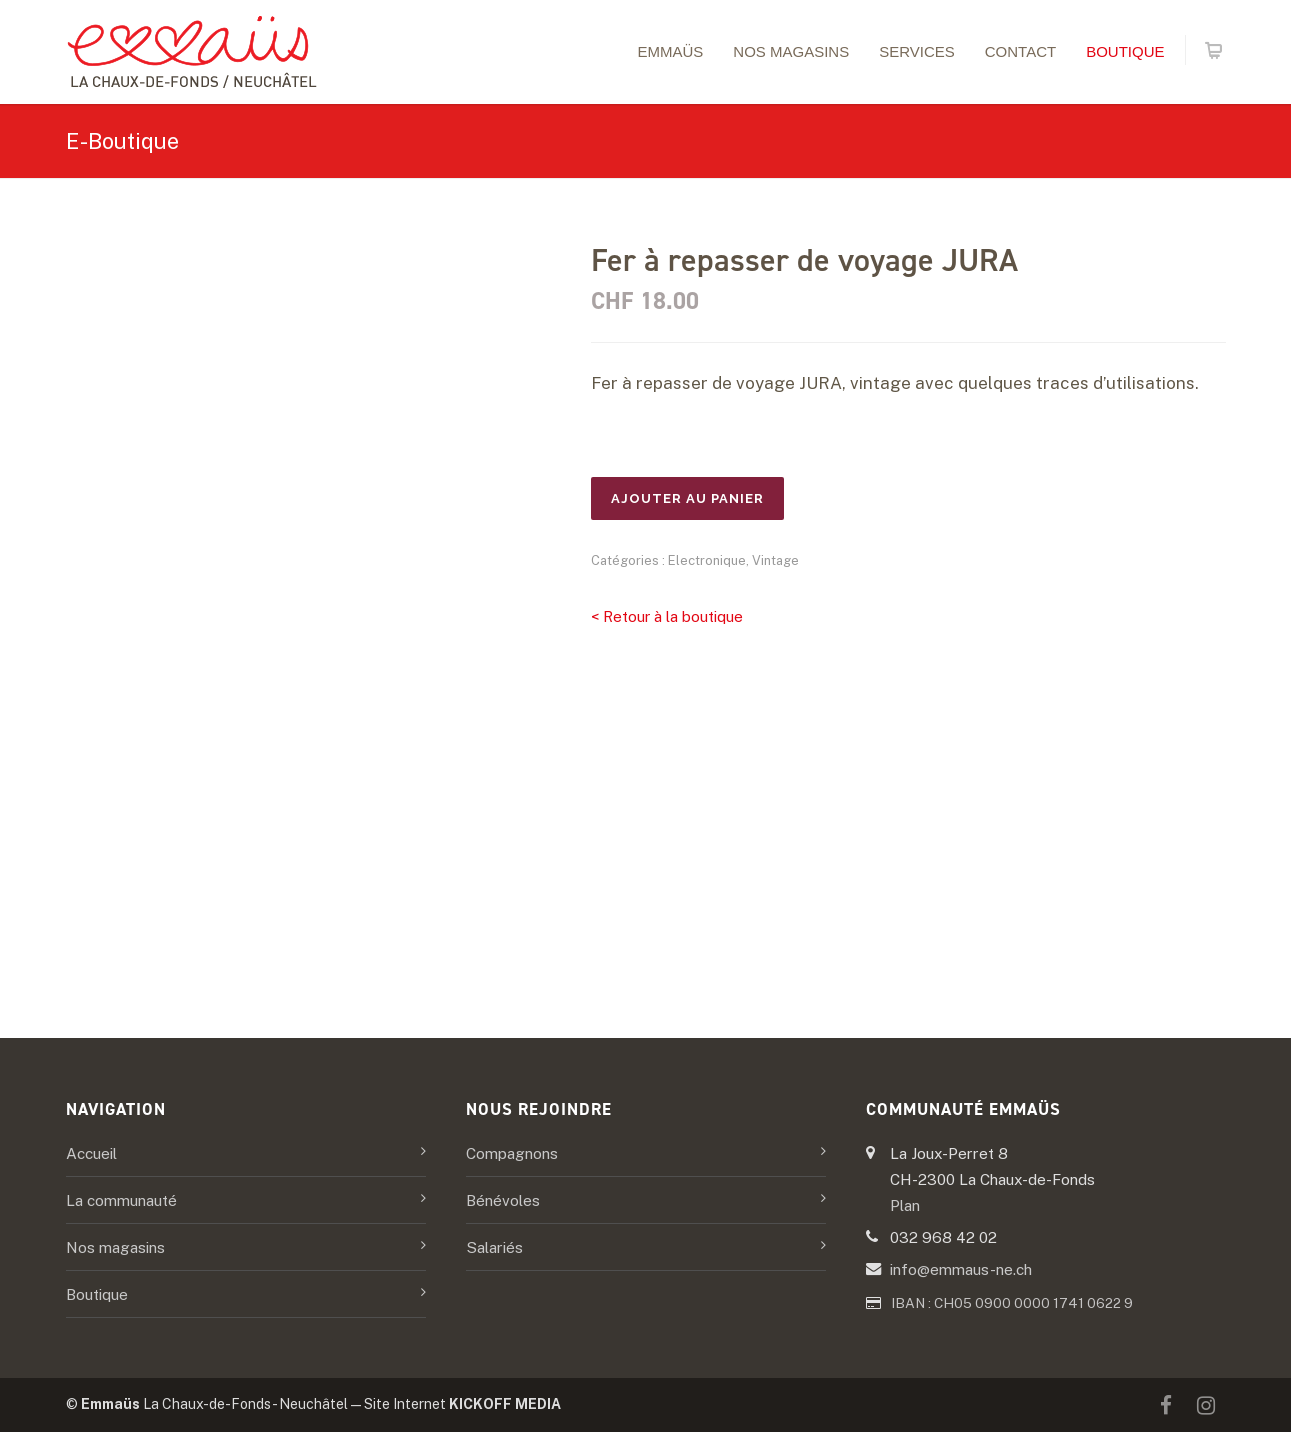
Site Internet (462, 1404)
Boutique (1125, 51)
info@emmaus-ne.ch (961, 1269)
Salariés (494, 1247)
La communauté (121, 1200)
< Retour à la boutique (667, 616)
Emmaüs (670, 51)
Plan (905, 1205)
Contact (1020, 51)
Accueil (91, 1153)
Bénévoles (503, 1200)
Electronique (707, 560)
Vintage (775, 560)
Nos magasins (791, 51)
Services (917, 51)
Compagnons (512, 1153)
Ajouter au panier (687, 498)
